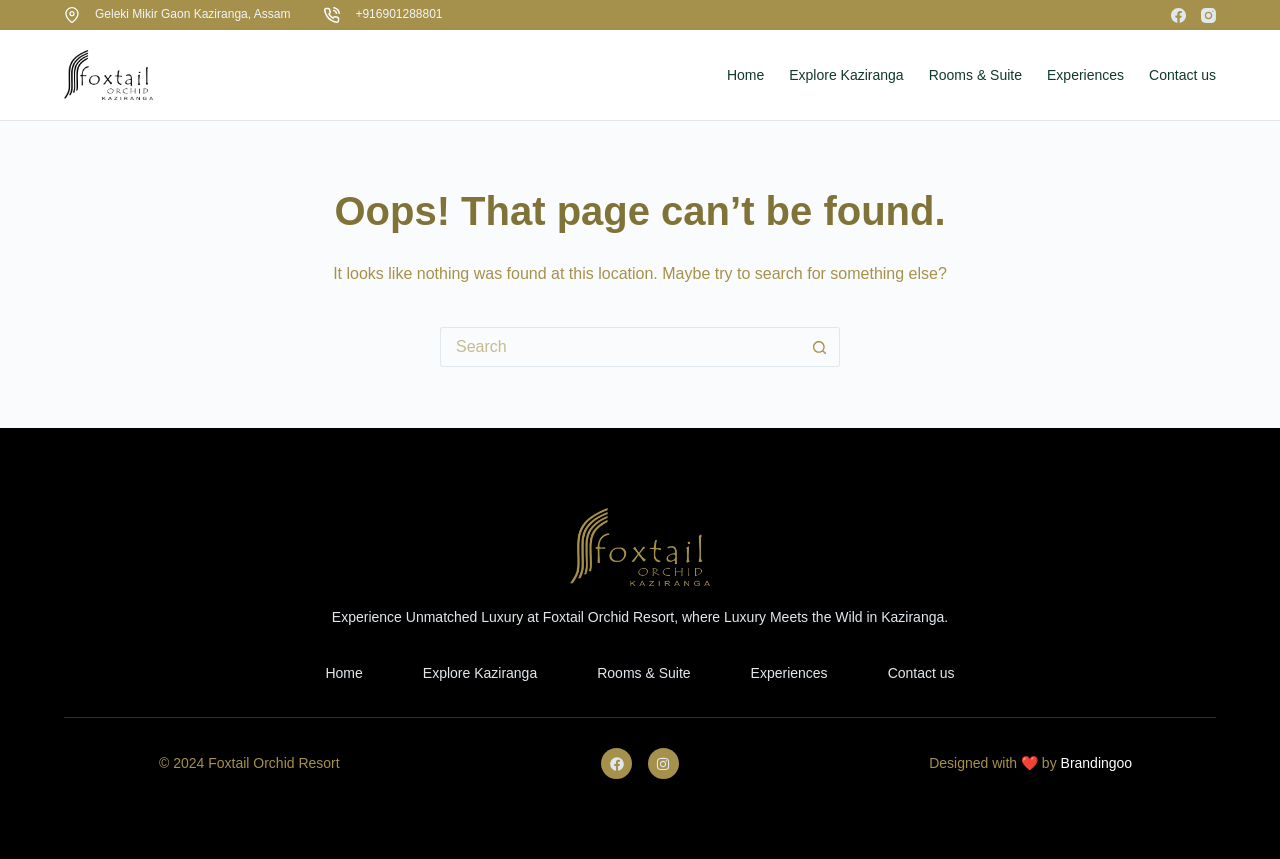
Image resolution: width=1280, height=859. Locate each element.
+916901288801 (398, 14)
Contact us (921, 673)
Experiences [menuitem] (1085, 75)
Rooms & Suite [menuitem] (975, 75)
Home (343, 673)
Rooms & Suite (643, 673)
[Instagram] (1208, 15)
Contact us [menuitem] (1182, 75)
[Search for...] (620, 347)
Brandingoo (1097, 763)
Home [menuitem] (745, 75)
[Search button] (820, 347)
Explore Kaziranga (480, 673)
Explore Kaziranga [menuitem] (846, 75)
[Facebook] (1178, 15)
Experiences (789, 673)
